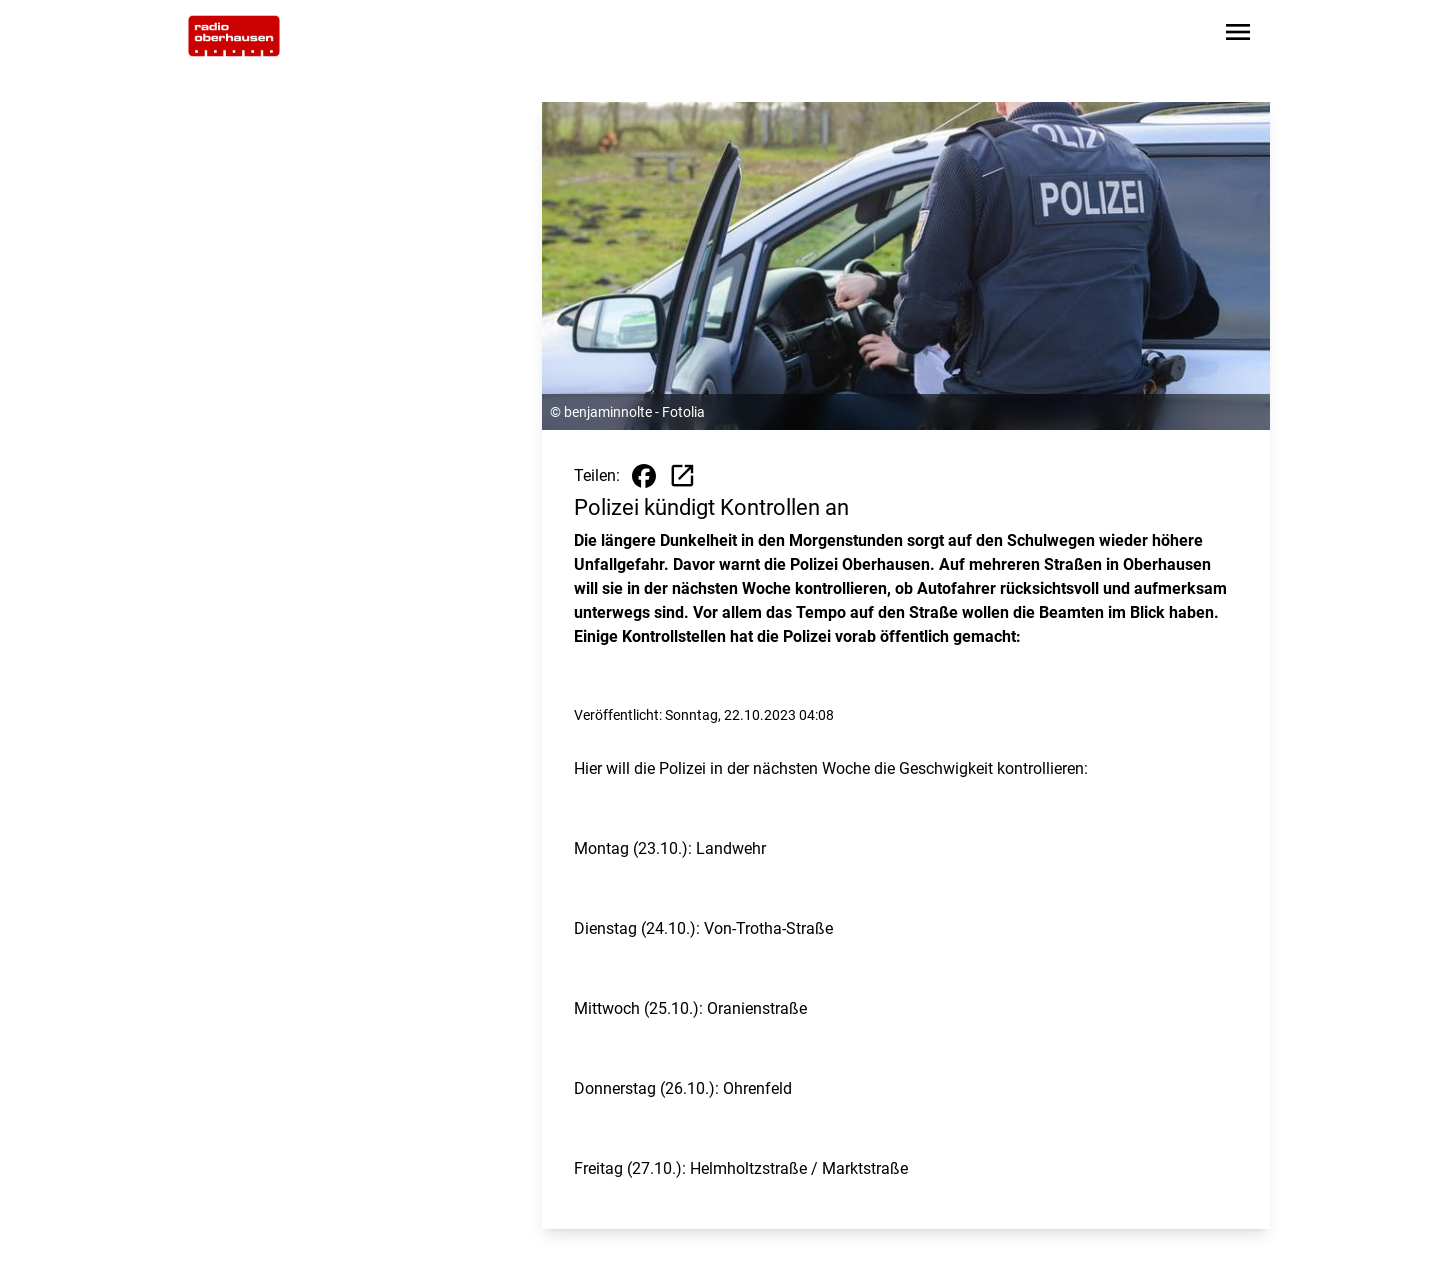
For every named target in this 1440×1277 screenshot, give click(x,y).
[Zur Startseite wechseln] (234, 36)
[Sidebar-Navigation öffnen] (1238, 35)
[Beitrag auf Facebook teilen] (644, 476)
